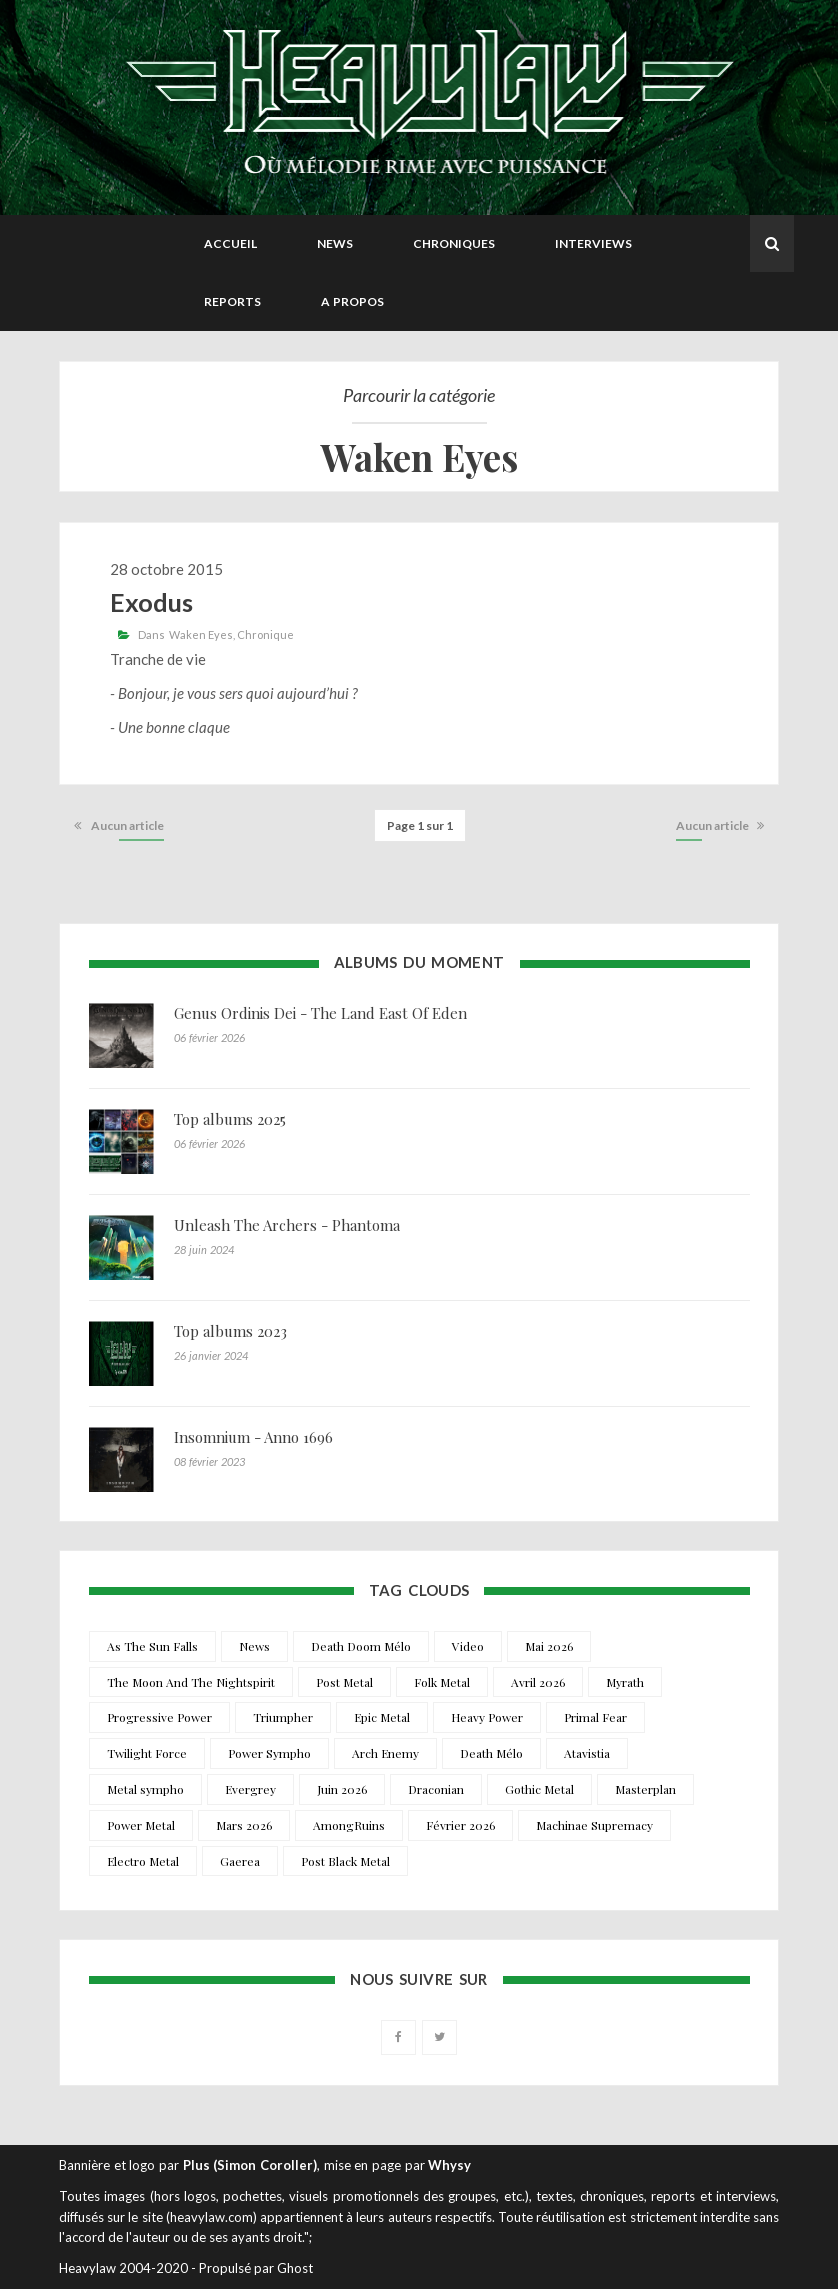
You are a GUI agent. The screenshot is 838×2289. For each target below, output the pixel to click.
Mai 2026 (549, 1646)
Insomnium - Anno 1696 (253, 1437)
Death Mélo (491, 1753)
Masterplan (645, 1789)
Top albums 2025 (230, 1119)
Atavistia (587, 1753)
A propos (352, 301)
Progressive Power (159, 1717)
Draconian (436, 1789)
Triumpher (283, 1717)
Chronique (265, 634)
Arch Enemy (385, 1753)
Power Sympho (269, 1753)
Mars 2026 (244, 1825)
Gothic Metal (539, 1789)
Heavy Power (487, 1717)
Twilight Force (147, 1753)
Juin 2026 (342, 1789)
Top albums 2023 (230, 1331)
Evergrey (250, 1789)
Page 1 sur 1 (420, 825)
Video (468, 1646)
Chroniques (454, 243)
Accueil (230, 243)
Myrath (625, 1682)
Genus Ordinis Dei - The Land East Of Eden (320, 1013)
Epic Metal (382, 1717)
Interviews (593, 243)
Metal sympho (145, 1789)
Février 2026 (460, 1825)
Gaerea (240, 1861)
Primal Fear (595, 1717)
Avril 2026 (538, 1682)
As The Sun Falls (152, 1646)
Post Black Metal (345, 1861)
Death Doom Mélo (361, 1646)
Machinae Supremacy (594, 1825)
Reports (232, 301)
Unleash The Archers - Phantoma (287, 1225)
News (335, 243)
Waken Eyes (201, 634)
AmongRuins (349, 1825)
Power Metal (141, 1825)
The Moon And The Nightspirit (191, 1682)
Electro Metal (143, 1861)
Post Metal (344, 1682)
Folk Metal (442, 1682)
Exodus (151, 602)
